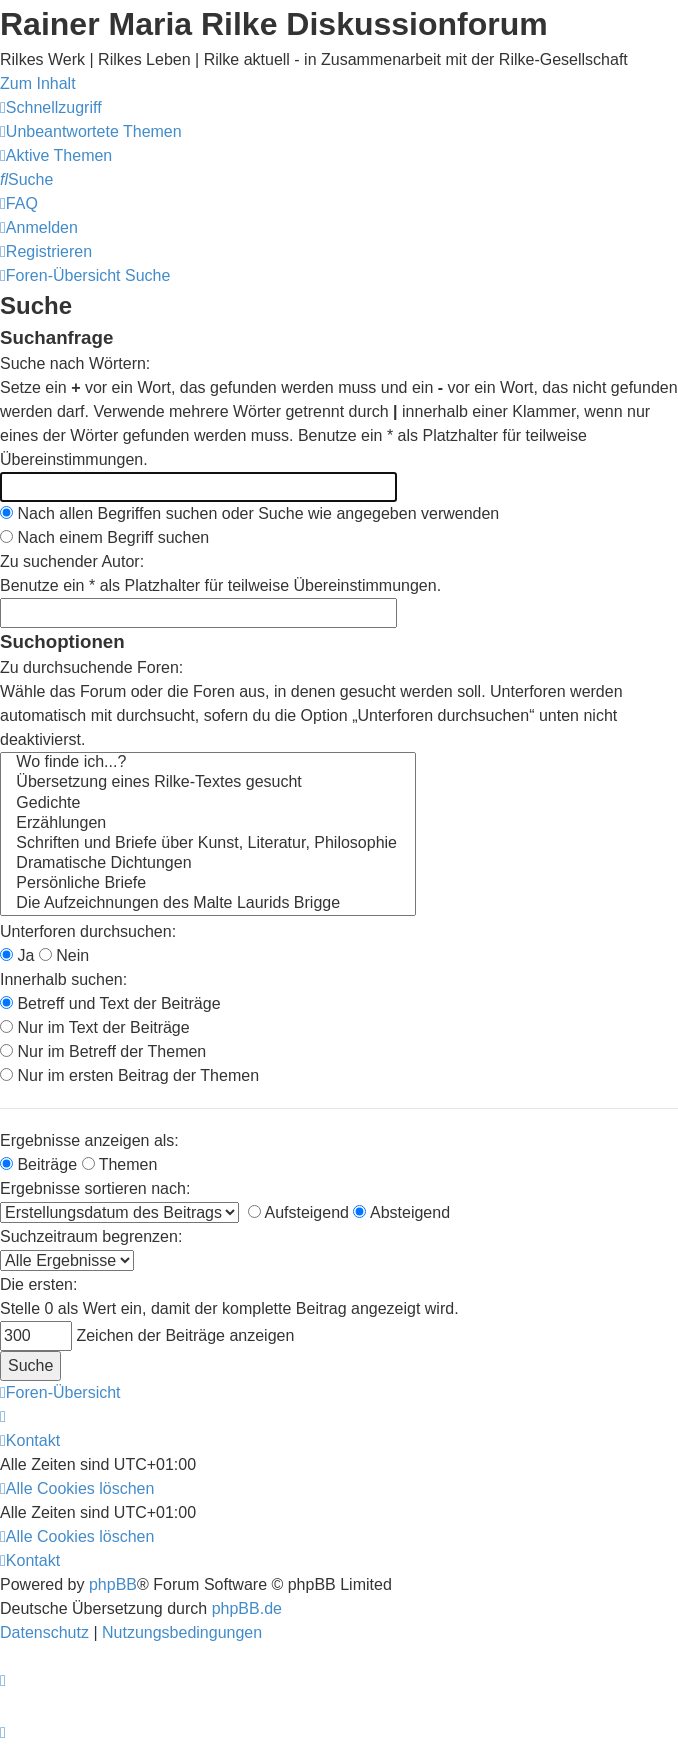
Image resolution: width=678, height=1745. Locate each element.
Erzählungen (208, 824)
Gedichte (208, 804)
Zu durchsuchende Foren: (91, 667)
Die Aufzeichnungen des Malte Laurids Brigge (208, 904)
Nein (64, 955)
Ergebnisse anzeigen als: (89, 1140)
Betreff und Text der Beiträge (110, 1003)
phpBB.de (247, 1608)
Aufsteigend (298, 1212)
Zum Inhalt (38, 83)
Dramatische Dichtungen (208, 864)
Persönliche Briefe (208, 884)
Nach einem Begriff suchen (104, 537)
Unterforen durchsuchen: (88, 931)
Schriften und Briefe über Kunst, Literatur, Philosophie (208, 844)
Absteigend (401, 1212)
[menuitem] (91, 131)
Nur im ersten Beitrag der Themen (129, 1075)
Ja (17, 955)
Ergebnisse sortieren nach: (95, 1188)
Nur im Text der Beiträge (95, 1027)
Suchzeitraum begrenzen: (91, 1236)
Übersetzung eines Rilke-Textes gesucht (208, 783)
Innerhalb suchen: (63, 979)
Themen (120, 1164)
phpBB (113, 1584)
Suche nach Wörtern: (75, 363)
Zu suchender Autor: (72, 561)
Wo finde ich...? (208, 763)
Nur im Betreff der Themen (103, 1051)
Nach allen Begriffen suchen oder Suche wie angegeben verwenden (249, 513)
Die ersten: (38, 1284)
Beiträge (38, 1164)
